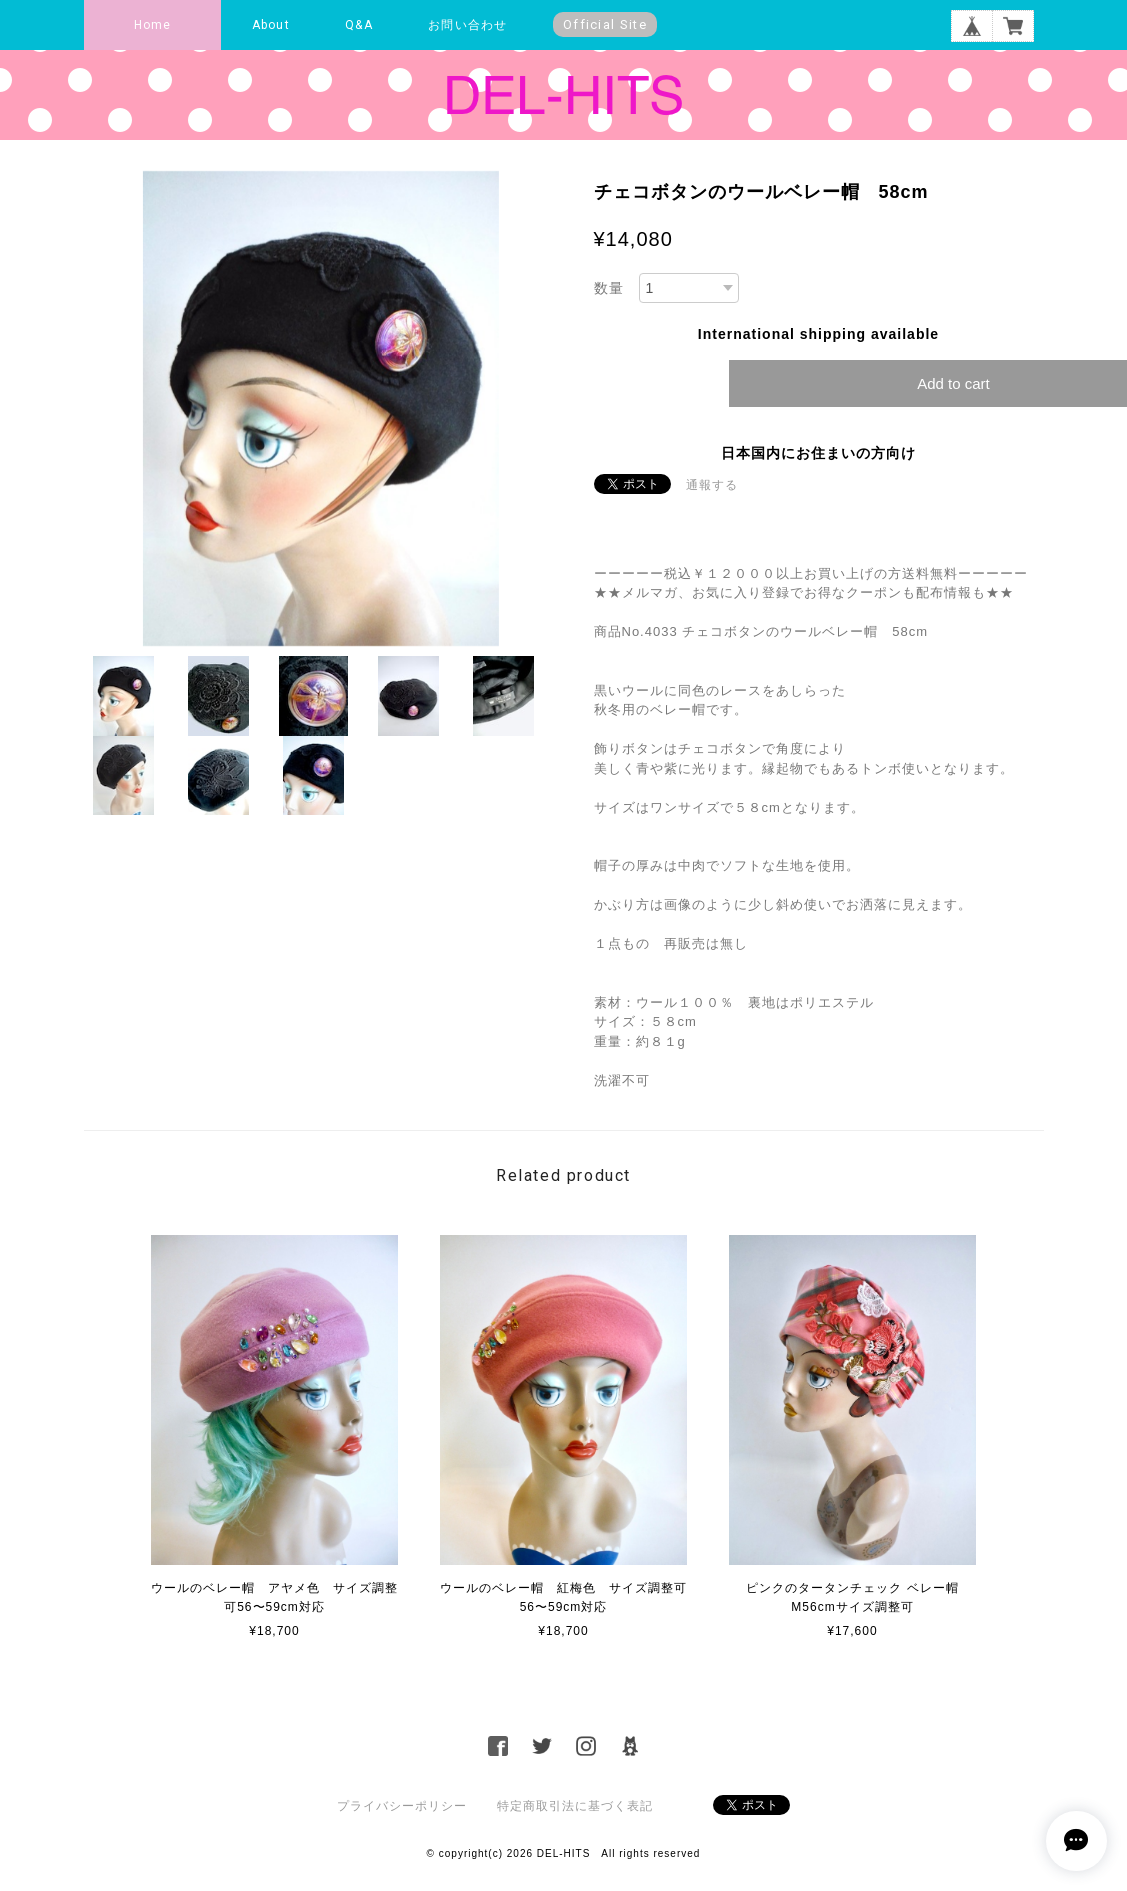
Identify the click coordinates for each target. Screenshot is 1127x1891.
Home (153, 25)
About (271, 25)
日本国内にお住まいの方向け (818, 453)
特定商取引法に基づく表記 (575, 1806)
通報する (712, 485)
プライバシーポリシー (402, 1806)
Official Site (605, 24)
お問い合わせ (467, 25)
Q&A (359, 25)
